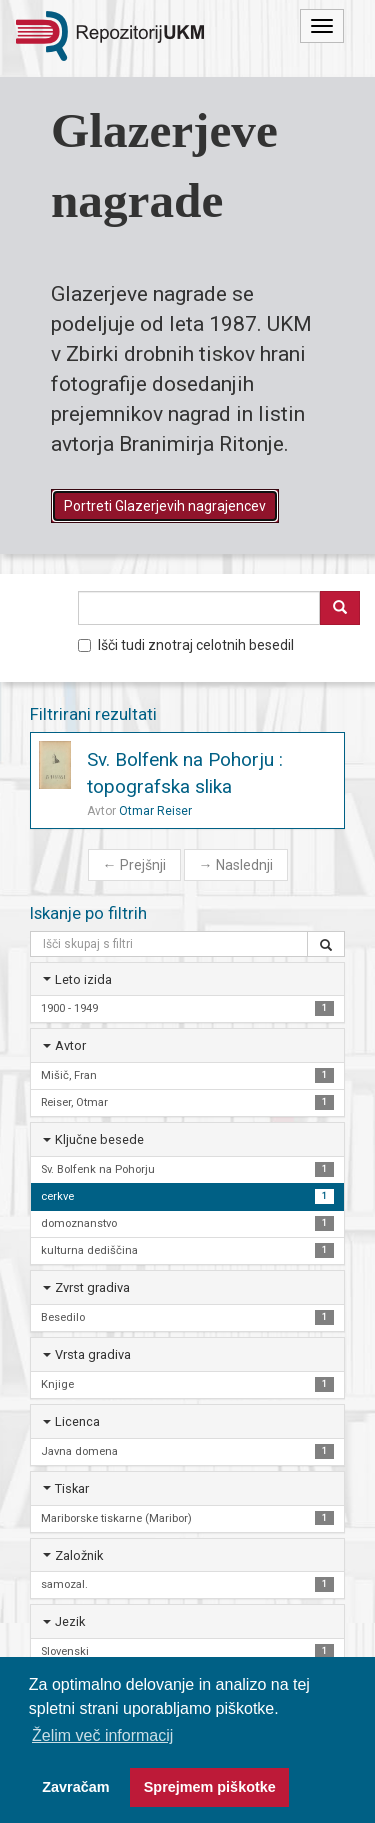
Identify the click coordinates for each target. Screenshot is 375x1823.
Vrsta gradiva (93, 1354)
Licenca (77, 1421)
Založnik (79, 1555)
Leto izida (83, 979)
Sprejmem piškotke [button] (210, 1787)
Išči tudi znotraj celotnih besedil (186, 645)
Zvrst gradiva (92, 1287)
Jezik (70, 1621)
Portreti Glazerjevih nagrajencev (165, 506)
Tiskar (72, 1488)
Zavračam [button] (75, 1787)
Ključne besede (99, 1139)
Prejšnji (134, 865)
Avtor (70, 1045)
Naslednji (236, 865)
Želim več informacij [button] (102, 1735)
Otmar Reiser (155, 811)
